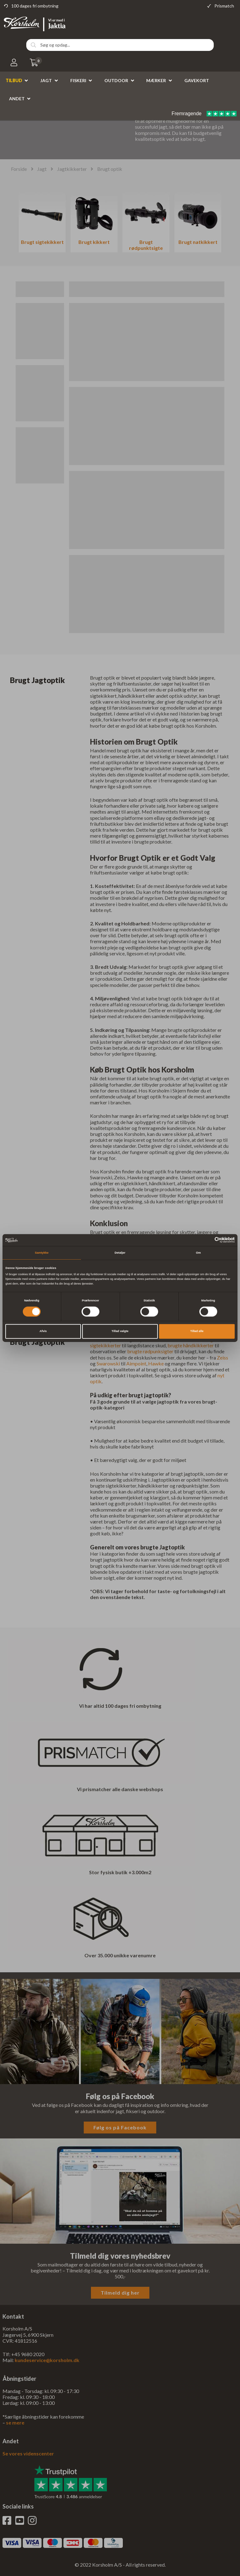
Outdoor (116, 80)
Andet (17, 98)
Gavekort (196, 80)
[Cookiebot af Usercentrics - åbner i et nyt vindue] (207, 1240)
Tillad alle (196, 1331)
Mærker (156, 80)
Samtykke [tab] (41, 1252)
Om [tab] (198, 1252)
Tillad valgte (120, 1331)
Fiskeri (78, 80)
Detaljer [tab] (120, 1252)
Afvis (43, 1331)
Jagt (46, 80)
